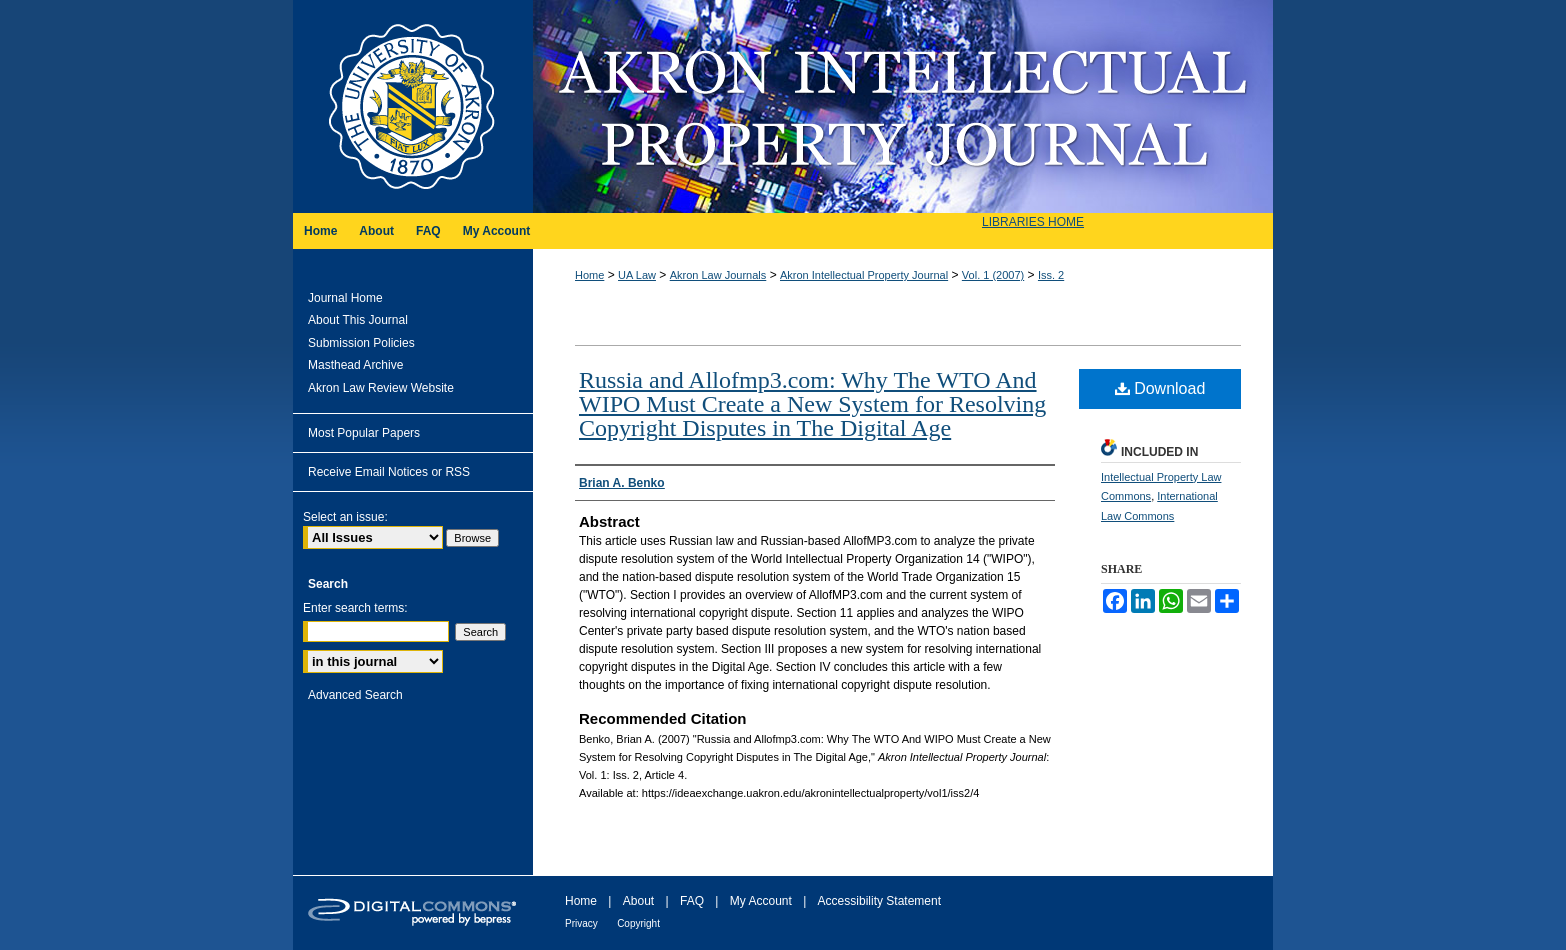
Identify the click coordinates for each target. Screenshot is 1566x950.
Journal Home (345, 298)
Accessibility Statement (879, 901)
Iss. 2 (1051, 275)
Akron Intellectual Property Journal (903, 106)
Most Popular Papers (364, 433)
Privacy (581, 923)
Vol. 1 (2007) (993, 275)
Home (589, 275)
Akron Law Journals (718, 275)
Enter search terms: (355, 608)
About (638, 901)
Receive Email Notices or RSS (389, 472)
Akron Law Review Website (381, 388)
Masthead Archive (355, 365)
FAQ (692, 901)
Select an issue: (345, 517)
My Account (761, 901)
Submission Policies (361, 343)
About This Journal (358, 320)
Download (1160, 388)
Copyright (638, 923)
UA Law (637, 275)
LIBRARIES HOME (1033, 222)
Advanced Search (355, 695)
